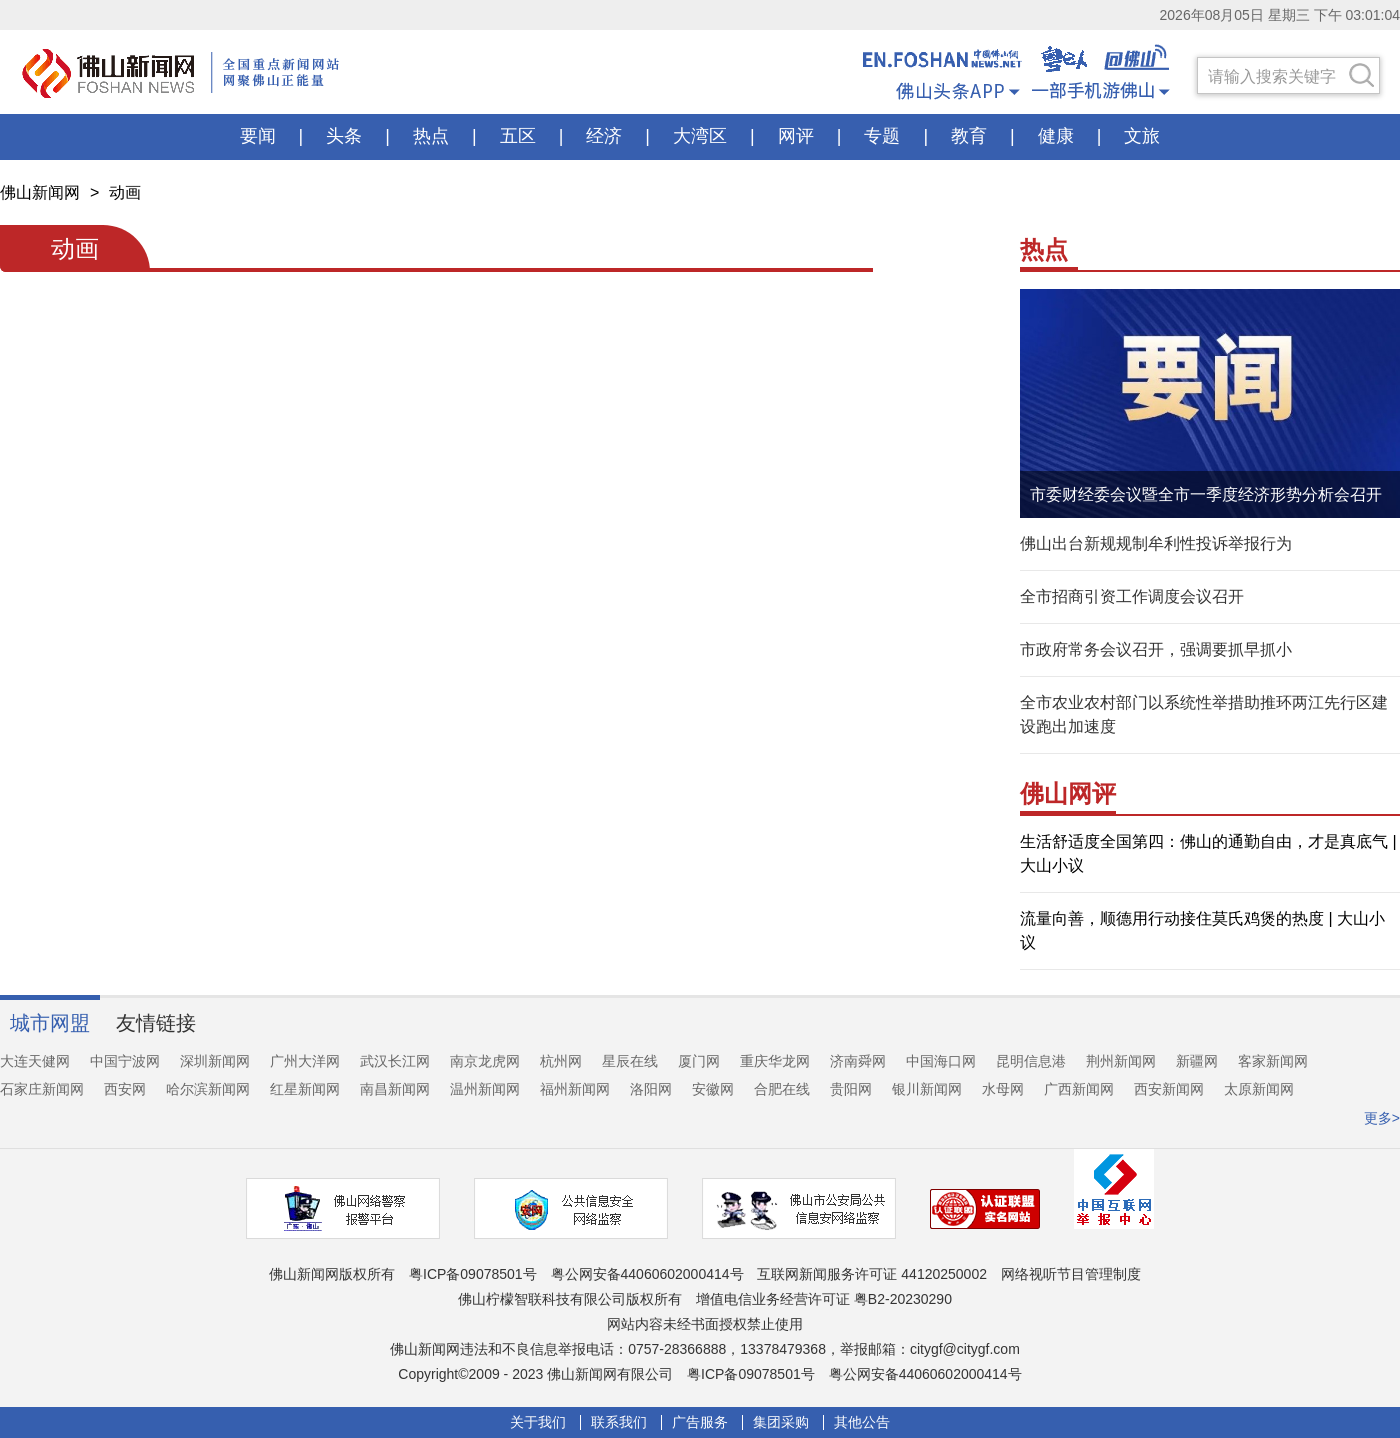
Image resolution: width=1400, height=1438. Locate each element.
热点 (1044, 249)
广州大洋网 (305, 1061)
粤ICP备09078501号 (473, 1274)
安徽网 (713, 1089)
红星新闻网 (305, 1089)
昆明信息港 (1031, 1061)
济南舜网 (858, 1061)
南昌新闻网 (395, 1089)
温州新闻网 (485, 1089)
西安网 (125, 1089)
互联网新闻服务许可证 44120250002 (872, 1274)
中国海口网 (941, 1061)
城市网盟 (50, 1023)
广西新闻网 (1079, 1089)
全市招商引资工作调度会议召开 (1132, 596)
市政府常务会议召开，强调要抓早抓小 (1156, 649)
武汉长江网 (395, 1061)
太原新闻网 (1259, 1089)
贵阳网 (851, 1089)
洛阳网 (651, 1089)
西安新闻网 (1169, 1089)
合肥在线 (782, 1089)
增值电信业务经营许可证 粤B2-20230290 (824, 1299)
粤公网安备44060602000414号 (647, 1274)
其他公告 (862, 1422)
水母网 (1003, 1089)
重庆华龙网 (775, 1061)
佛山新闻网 (40, 192)
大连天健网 (35, 1061)
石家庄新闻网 (42, 1089)
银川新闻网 (927, 1089)
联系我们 (619, 1422)
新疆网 (1197, 1061)
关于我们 (538, 1422)
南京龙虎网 (485, 1061)
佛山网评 (1068, 793)
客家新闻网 (1273, 1061)
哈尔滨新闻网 (208, 1089)
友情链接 (156, 1023)
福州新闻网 (575, 1089)
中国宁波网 (125, 1061)
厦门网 (699, 1061)
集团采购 (781, 1422)
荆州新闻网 (1121, 1061)
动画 (125, 192)
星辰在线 (630, 1061)
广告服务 (700, 1422)
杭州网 (561, 1061)
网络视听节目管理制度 (1071, 1274)
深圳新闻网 (215, 1061)
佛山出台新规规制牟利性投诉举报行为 (1156, 543)
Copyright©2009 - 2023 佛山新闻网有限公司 (535, 1374)
